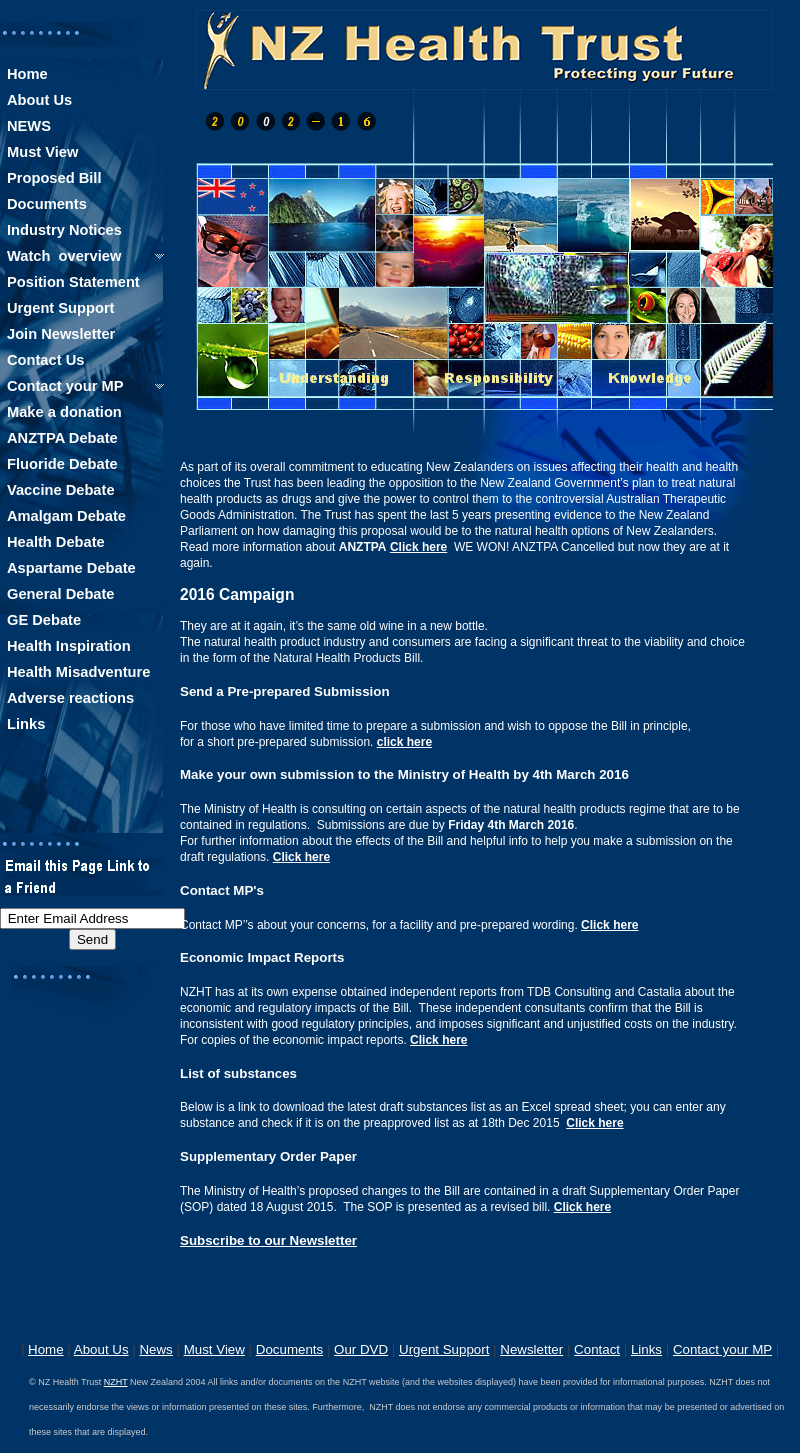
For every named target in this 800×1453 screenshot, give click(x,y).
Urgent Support (444, 1349)
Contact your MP (722, 1349)
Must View (214, 1349)
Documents (289, 1349)
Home (46, 1349)
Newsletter (531, 1349)
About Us (101, 1349)
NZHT (116, 1382)
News (155, 1349)
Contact (597, 1349)
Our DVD (361, 1349)
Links (646, 1349)
